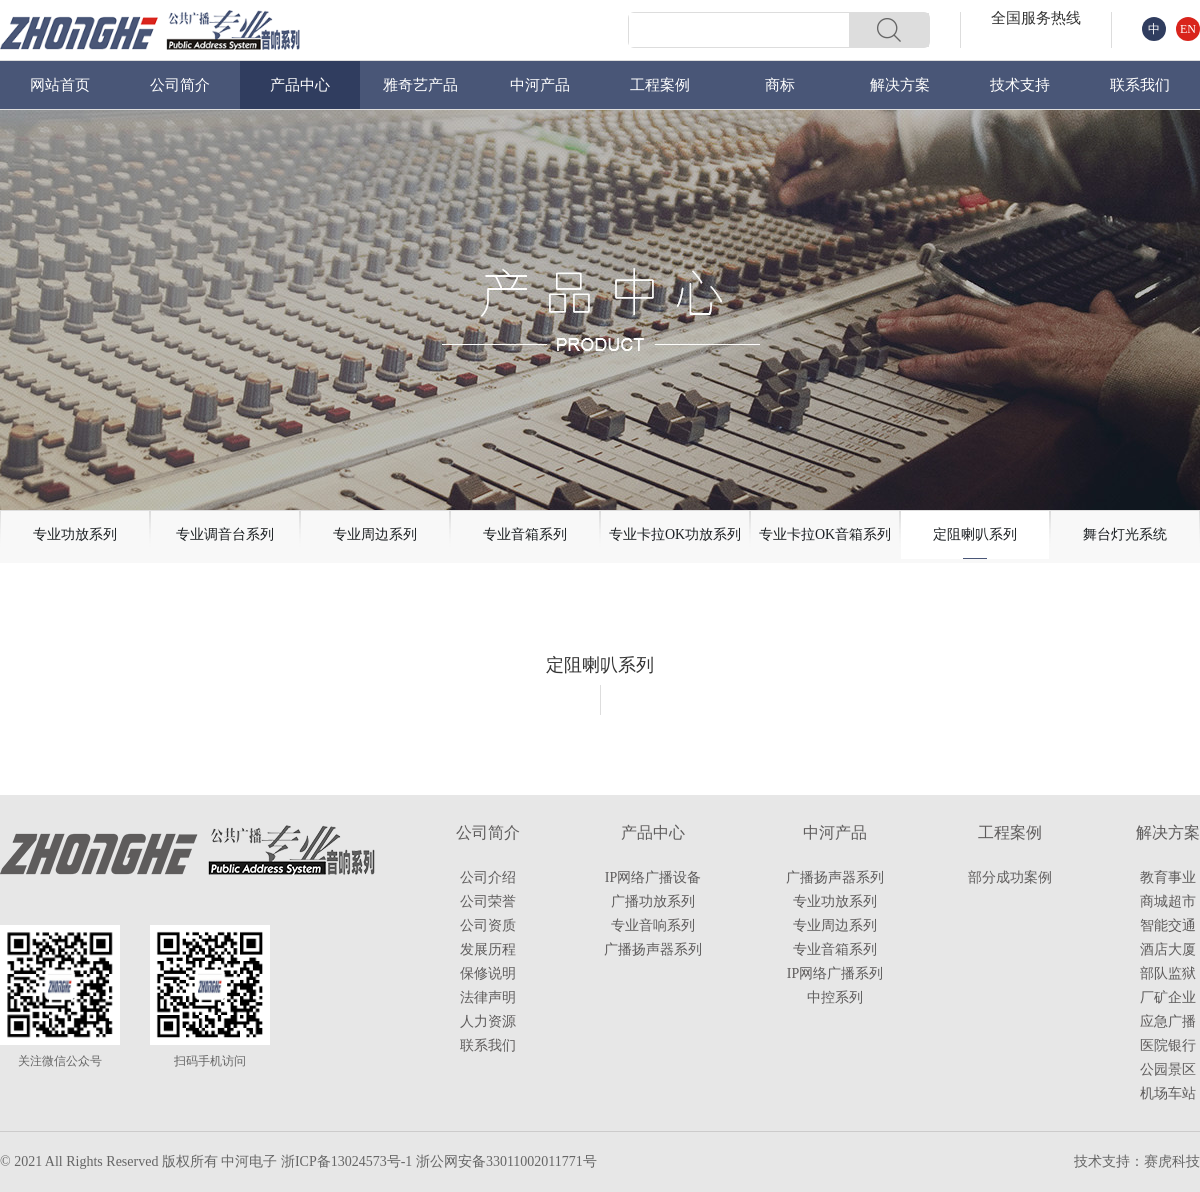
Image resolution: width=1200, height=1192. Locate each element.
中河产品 (540, 85)
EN (1188, 29)
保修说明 (488, 973)
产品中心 (300, 85)
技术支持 (1020, 85)
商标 (780, 85)
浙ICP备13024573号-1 (346, 1161)
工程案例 (660, 85)
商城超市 (1168, 901)
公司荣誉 (488, 901)
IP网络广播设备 (653, 877)
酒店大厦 (1168, 949)
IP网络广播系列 (835, 973)
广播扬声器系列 (653, 949)
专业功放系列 (835, 901)
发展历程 (488, 949)
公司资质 (488, 925)
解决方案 (900, 85)
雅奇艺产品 (420, 85)
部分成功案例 (1010, 877)
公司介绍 (488, 877)
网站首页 (60, 85)
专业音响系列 (653, 925)
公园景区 (1168, 1069)
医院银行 (1168, 1045)
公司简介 (180, 85)
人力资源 (488, 1021)
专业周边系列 (835, 925)
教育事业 (1168, 877)
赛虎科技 (1172, 1161)
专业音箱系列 (835, 949)
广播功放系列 (653, 901)
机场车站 (1168, 1093)
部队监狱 (1168, 973)
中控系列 (835, 997)
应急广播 (1168, 1021)
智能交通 (1168, 925)
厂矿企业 (1168, 997)
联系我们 (1140, 85)
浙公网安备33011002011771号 (506, 1161)
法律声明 (488, 997)
